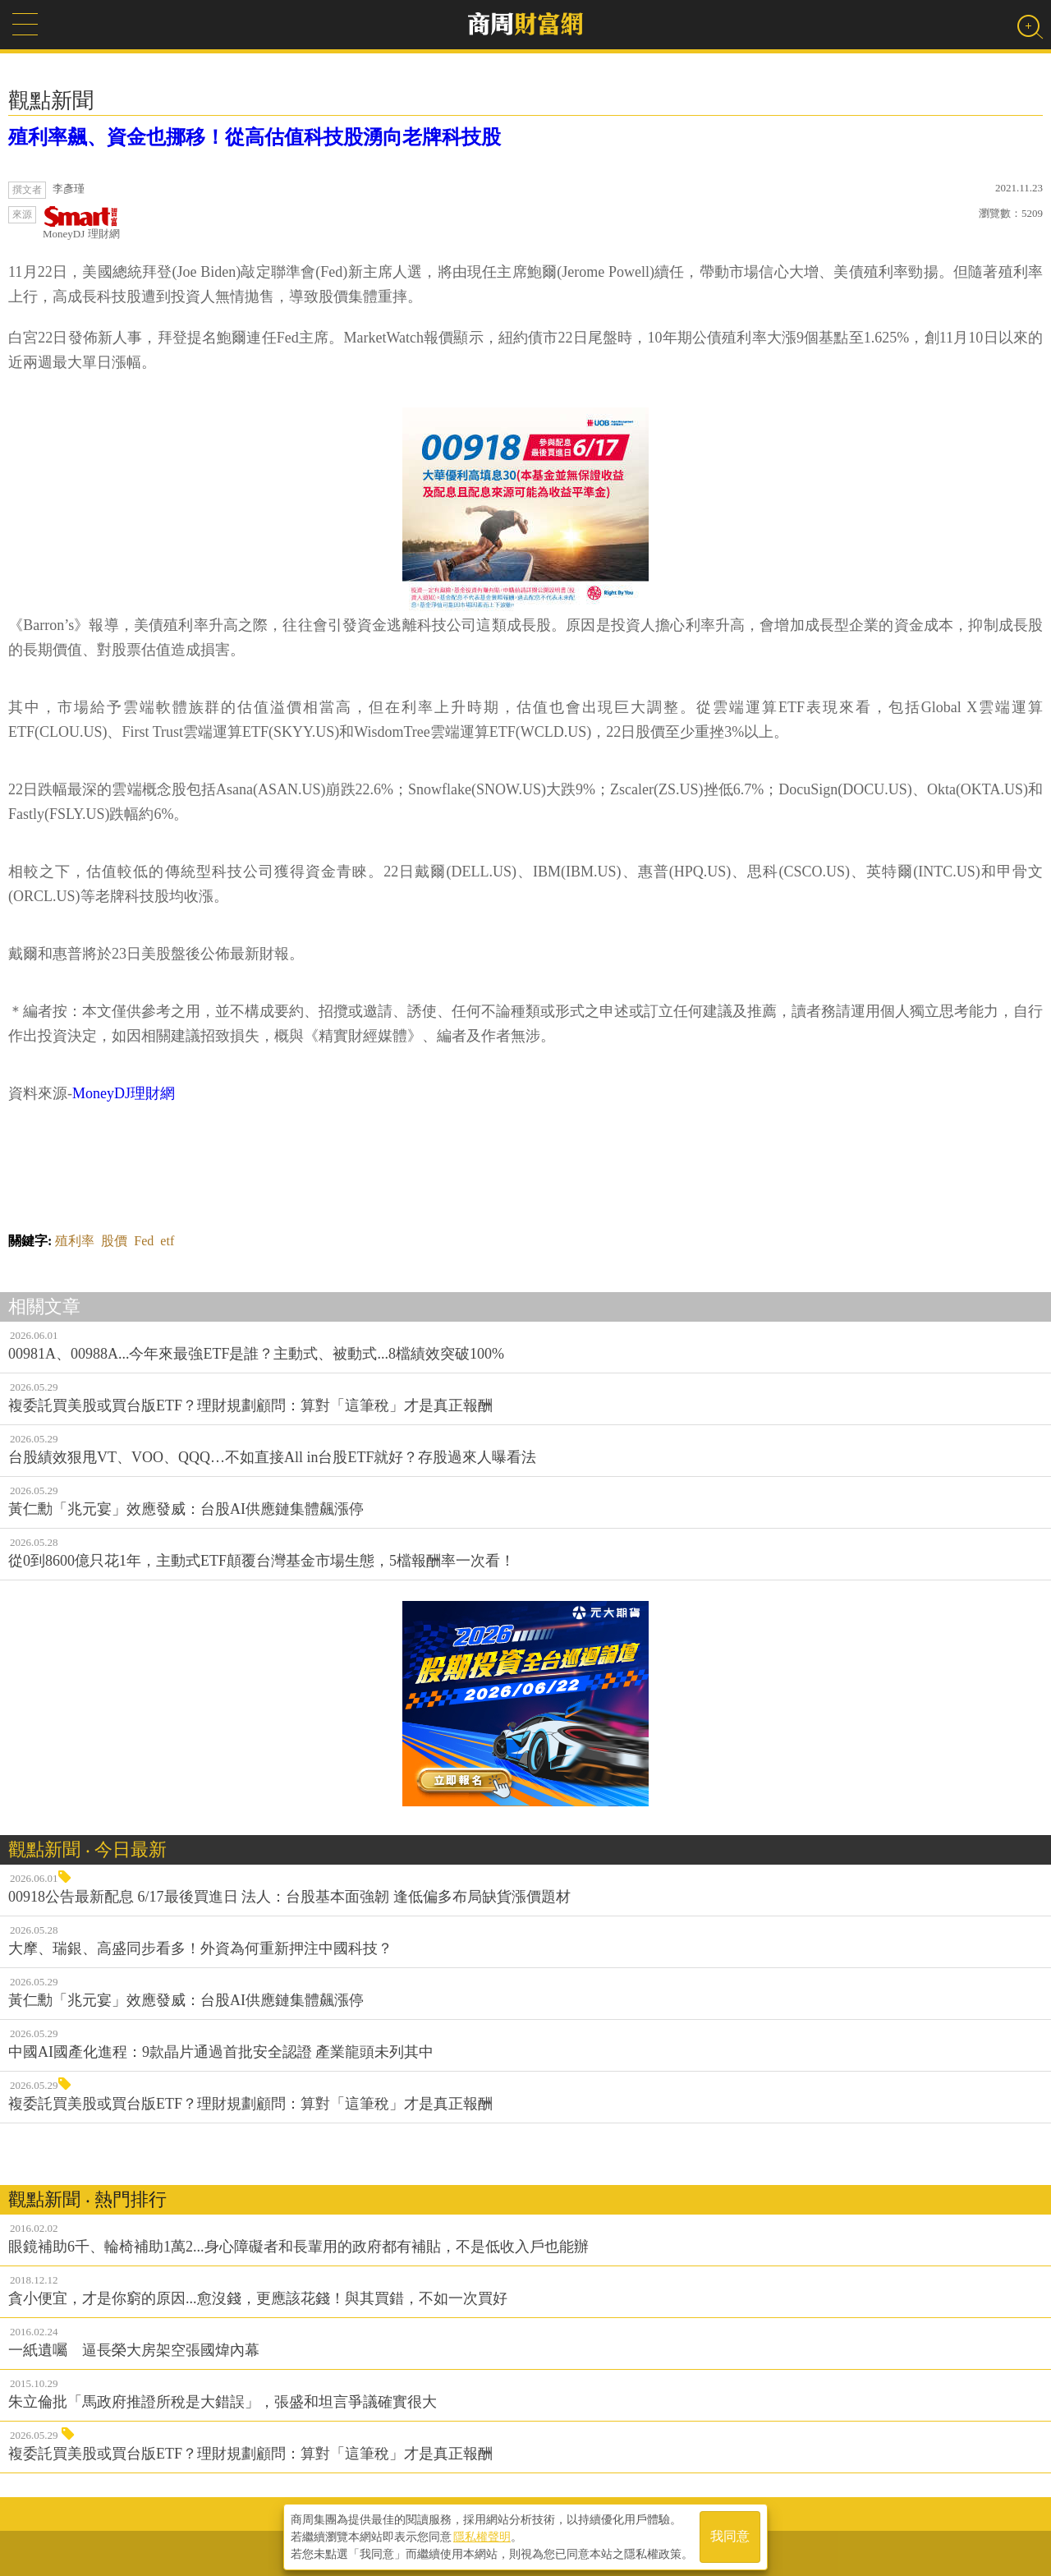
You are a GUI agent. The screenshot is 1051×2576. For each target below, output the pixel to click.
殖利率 (74, 1241)
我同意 (730, 2536)
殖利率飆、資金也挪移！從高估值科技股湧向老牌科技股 (254, 137)
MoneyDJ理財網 (123, 1093)
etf (167, 1241)
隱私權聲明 (482, 2535)
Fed (144, 1241)
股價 (114, 1241)
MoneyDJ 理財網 (81, 223)
